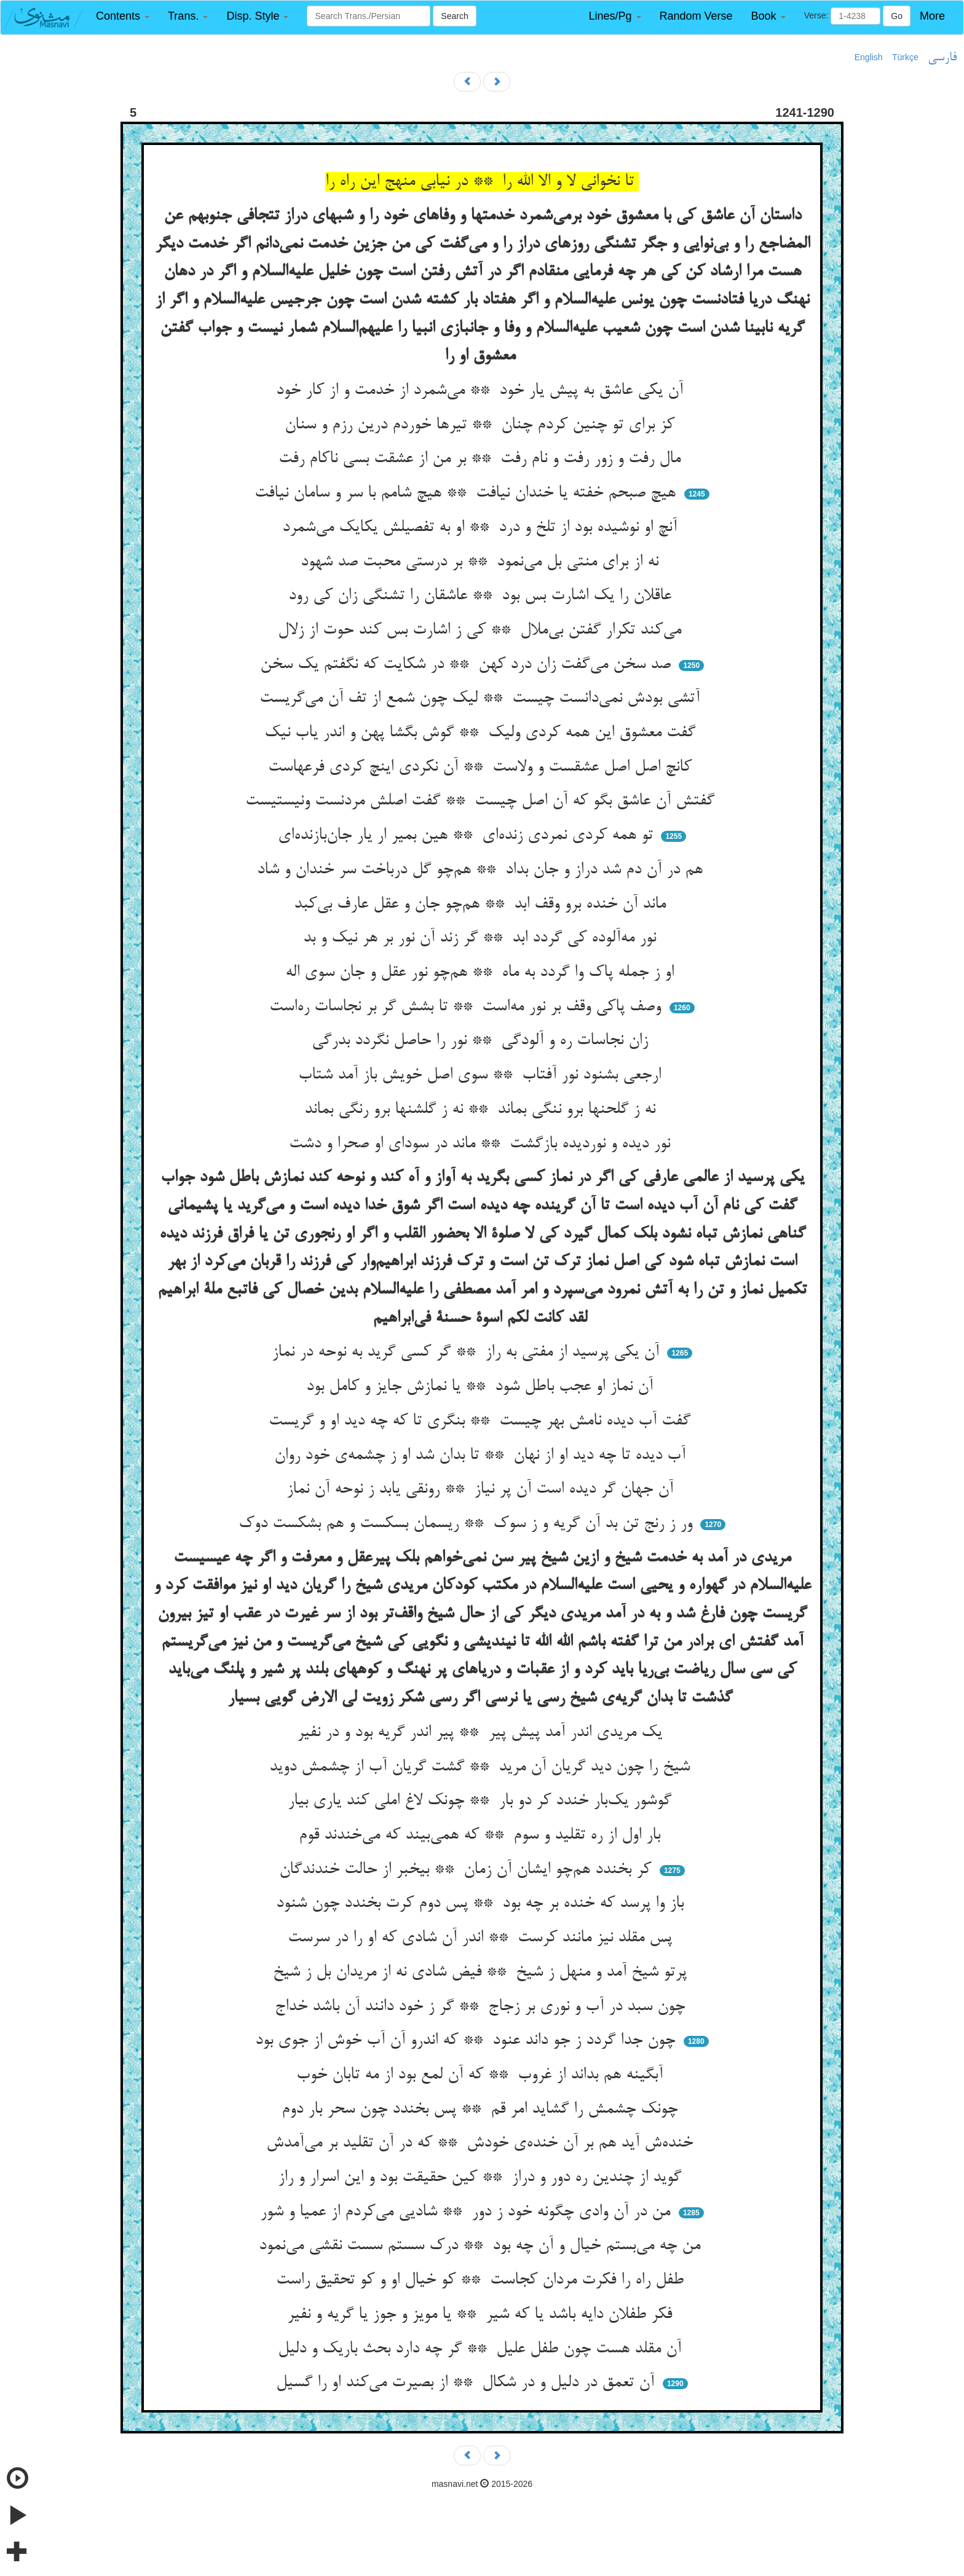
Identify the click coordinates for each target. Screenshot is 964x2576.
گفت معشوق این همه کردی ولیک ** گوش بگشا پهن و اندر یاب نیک (482, 733)
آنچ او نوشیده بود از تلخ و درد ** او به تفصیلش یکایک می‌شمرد (482, 528)
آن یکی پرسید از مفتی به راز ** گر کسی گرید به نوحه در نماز (468, 1352)
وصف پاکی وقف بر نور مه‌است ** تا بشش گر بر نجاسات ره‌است (467, 1007)
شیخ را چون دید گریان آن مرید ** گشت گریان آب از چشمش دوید (482, 1767)
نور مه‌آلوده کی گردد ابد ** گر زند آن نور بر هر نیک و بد (482, 938)
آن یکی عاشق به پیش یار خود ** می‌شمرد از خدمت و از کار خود (482, 391)
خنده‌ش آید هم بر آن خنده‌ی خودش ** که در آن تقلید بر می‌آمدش (482, 2143)
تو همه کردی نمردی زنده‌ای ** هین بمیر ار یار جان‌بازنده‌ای (468, 836)
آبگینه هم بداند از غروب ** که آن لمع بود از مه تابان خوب (482, 2075)
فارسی (942, 57)
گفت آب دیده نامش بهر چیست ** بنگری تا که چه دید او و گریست (482, 1421)
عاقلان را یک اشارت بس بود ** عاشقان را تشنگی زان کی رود (482, 596)
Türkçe (905, 57)
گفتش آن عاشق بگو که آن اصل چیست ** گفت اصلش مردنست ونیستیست (482, 801)
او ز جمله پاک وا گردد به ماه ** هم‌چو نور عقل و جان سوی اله (482, 973)
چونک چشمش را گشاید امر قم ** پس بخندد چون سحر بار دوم (482, 2109)
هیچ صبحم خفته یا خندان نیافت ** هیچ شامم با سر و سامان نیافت (468, 493)
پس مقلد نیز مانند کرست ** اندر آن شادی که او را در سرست (482, 1938)
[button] (123, 16)
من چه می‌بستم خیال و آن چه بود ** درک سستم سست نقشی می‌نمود (482, 2246)
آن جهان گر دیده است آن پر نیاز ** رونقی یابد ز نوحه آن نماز (482, 1489)
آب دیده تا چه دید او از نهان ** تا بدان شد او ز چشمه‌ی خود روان (482, 1456)
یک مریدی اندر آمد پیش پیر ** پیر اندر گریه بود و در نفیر (482, 1733)
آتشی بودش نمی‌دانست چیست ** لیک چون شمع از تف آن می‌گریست (482, 699)
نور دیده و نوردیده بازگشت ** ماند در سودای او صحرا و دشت (482, 1144)
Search (454, 16)
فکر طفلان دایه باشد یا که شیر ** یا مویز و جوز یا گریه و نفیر (482, 2315)
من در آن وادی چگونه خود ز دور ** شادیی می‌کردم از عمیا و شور (467, 2212)
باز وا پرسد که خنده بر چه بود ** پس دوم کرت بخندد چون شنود (482, 1904)
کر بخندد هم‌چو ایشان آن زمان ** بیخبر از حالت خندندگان (467, 1870)
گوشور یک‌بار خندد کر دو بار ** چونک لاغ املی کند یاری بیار (482, 1801)
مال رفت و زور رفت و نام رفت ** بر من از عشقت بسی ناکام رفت (482, 459)
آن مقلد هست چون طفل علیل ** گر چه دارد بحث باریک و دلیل (482, 2349)
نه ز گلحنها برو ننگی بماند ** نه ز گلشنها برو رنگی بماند (482, 1110)
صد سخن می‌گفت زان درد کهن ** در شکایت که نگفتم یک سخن (468, 665)
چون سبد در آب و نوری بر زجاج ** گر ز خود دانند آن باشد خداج (482, 2007)
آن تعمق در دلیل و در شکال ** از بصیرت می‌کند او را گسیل (467, 2383)
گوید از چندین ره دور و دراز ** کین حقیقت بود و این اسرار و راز (482, 2178)
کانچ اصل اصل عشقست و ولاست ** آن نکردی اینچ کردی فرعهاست (482, 767)
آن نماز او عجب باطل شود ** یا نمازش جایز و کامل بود (482, 1387)
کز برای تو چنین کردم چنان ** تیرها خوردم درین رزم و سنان (482, 425)
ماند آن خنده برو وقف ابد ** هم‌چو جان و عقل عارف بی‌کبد (482, 904)
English (869, 57)
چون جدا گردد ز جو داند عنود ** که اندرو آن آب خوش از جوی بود (467, 2041)
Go (897, 16)
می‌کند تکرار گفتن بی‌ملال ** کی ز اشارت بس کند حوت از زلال (482, 630)
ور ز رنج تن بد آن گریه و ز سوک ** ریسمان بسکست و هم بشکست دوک (468, 1524)
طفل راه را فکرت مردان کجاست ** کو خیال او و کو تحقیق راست (482, 2280)
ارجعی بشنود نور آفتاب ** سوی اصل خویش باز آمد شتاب (482, 1075)
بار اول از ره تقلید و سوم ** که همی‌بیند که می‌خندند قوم (482, 1835)
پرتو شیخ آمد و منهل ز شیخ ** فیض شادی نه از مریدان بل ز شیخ (482, 1972)
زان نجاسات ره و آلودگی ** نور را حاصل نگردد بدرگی (482, 1041)
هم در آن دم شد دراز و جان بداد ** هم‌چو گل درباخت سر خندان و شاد (482, 870)
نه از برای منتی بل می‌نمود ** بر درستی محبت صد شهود (482, 562)
